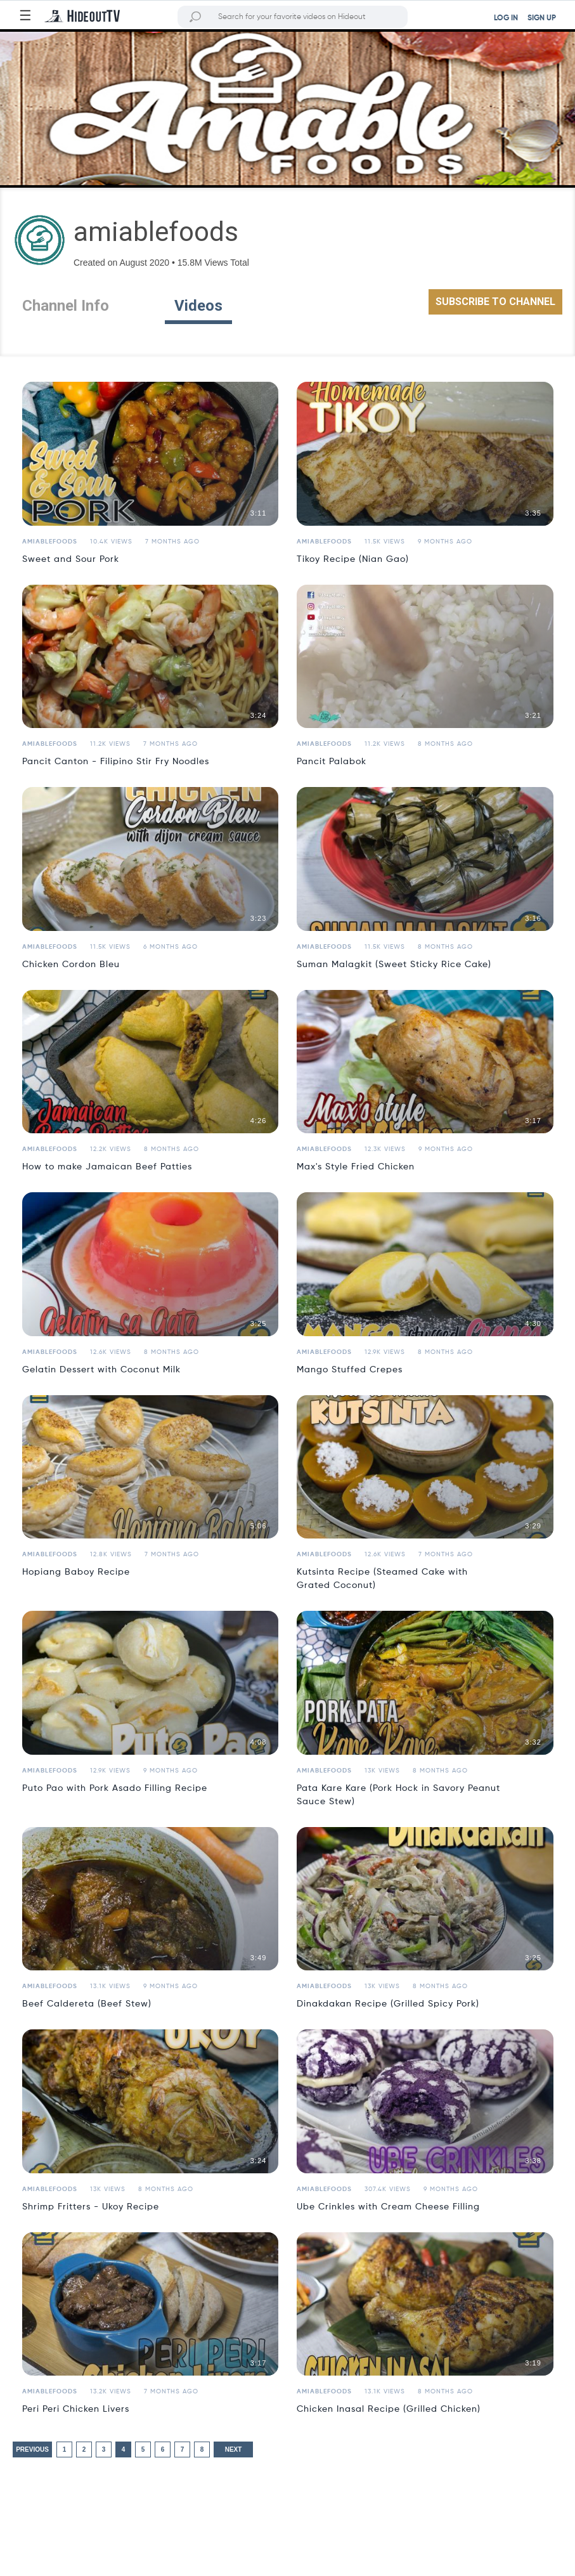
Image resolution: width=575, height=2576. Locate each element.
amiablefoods (49, 541)
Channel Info (65, 306)
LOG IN (506, 18)
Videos (198, 306)
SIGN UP (541, 18)
